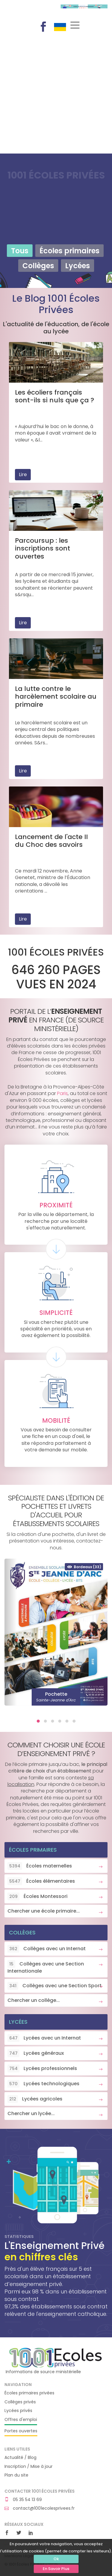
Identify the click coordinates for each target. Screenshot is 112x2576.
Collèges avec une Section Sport (54, 1986)
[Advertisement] (56, 95)
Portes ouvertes (20, 2431)
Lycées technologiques (43, 2084)
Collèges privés (20, 2402)
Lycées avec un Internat (44, 2038)
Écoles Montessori (37, 1896)
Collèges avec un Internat (46, 1949)
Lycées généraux (35, 2053)
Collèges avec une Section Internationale (45, 1967)
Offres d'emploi (20, 2419)
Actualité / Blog (20, 2457)
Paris (62, 1093)
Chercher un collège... (33, 2000)
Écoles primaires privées (29, 2393)
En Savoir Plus (56, 2569)
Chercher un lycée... (31, 2113)
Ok (56, 2559)
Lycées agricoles (34, 2099)
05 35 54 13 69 (23, 2500)
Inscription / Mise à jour (28, 2466)
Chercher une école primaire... (43, 1911)
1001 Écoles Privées (28, 11)
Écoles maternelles (39, 1866)
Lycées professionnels (42, 2068)
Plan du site (16, 2475)
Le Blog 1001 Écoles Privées (56, 304)
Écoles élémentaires (41, 1881)
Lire (23, 474)
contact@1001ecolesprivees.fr (39, 2508)
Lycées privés (18, 2411)
